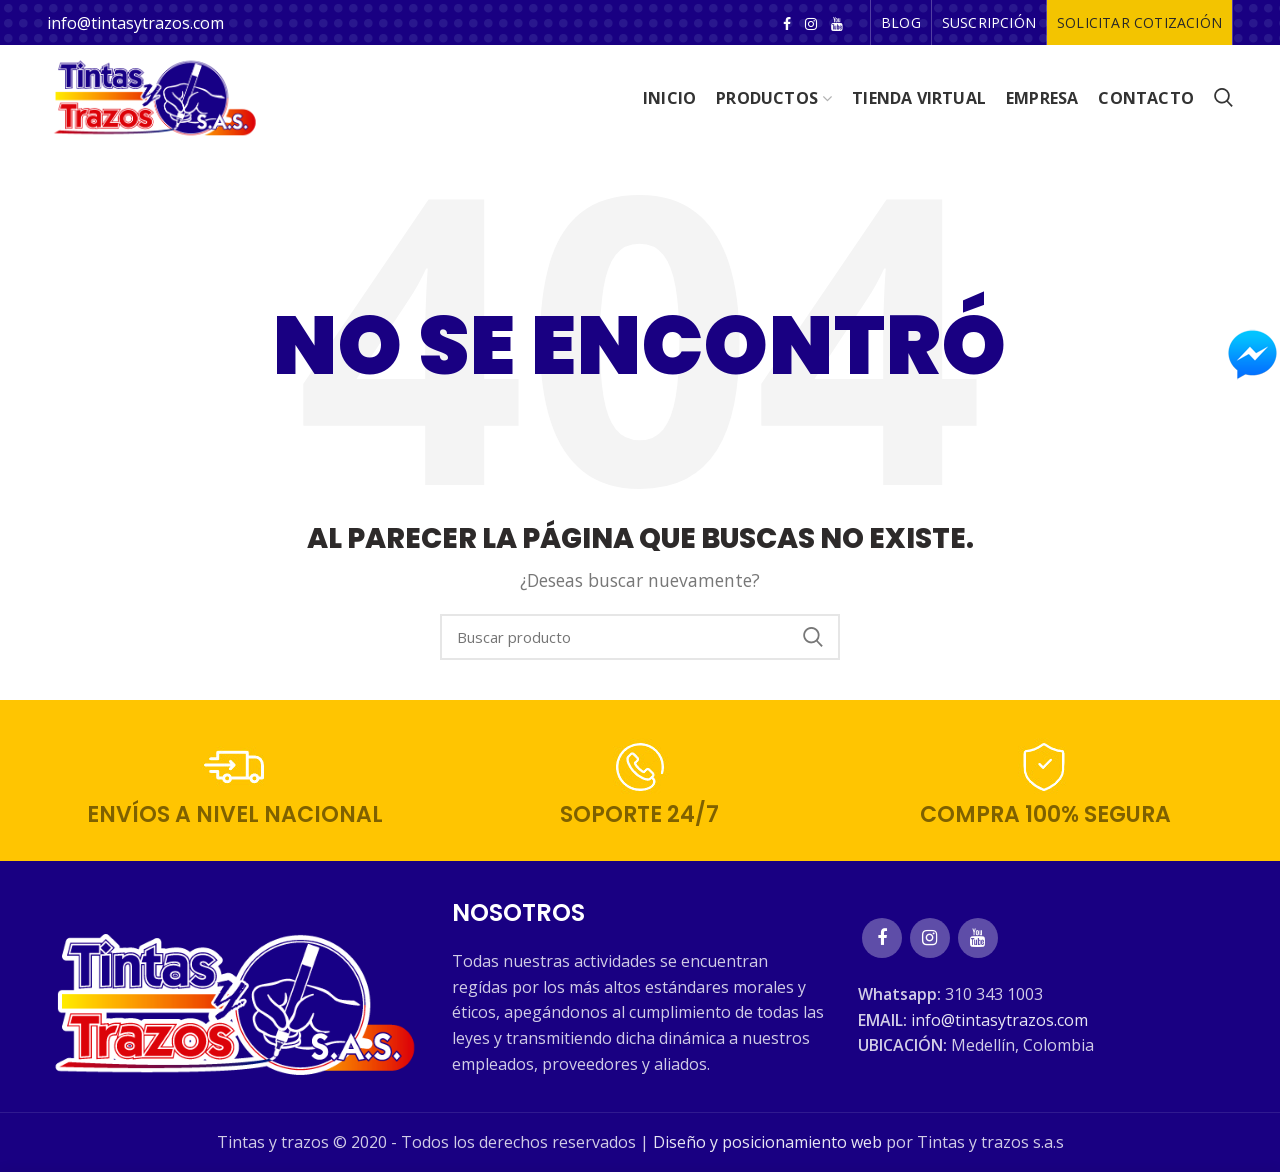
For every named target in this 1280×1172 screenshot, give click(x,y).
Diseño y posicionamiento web (767, 1142)
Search (813, 637)
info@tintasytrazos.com (135, 23)
